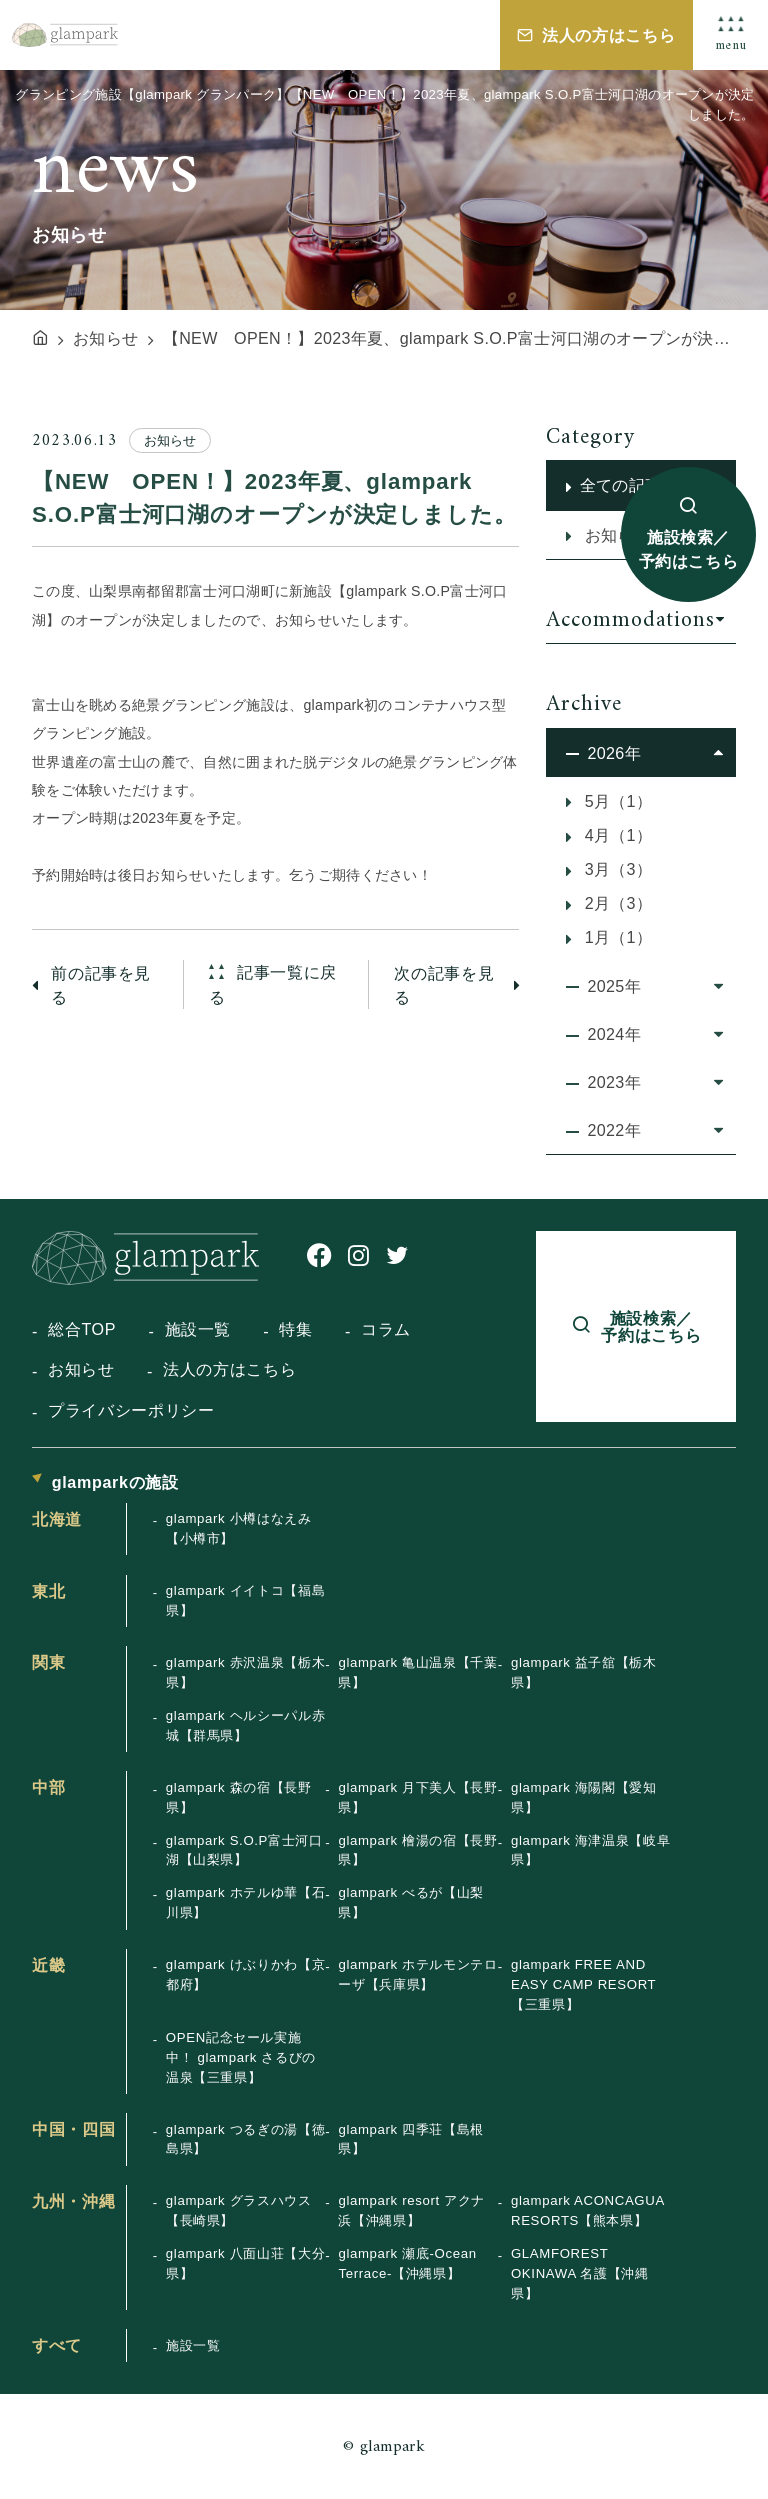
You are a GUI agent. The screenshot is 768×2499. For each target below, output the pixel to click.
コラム (386, 1329)
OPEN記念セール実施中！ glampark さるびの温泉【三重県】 (241, 2057)
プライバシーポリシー (131, 1410)
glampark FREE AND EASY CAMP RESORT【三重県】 (583, 1984)
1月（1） (616, 937)
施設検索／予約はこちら (689, 549)
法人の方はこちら (608, 35)
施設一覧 (198, 1329)
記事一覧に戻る (273, 985)
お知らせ (81, 1369)
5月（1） (616, 801)
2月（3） (616, 903)
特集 (295, 1329)
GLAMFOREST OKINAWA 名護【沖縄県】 (580, 2273)
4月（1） (616, 835)
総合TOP (82, 1329)
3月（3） (616, 869)
